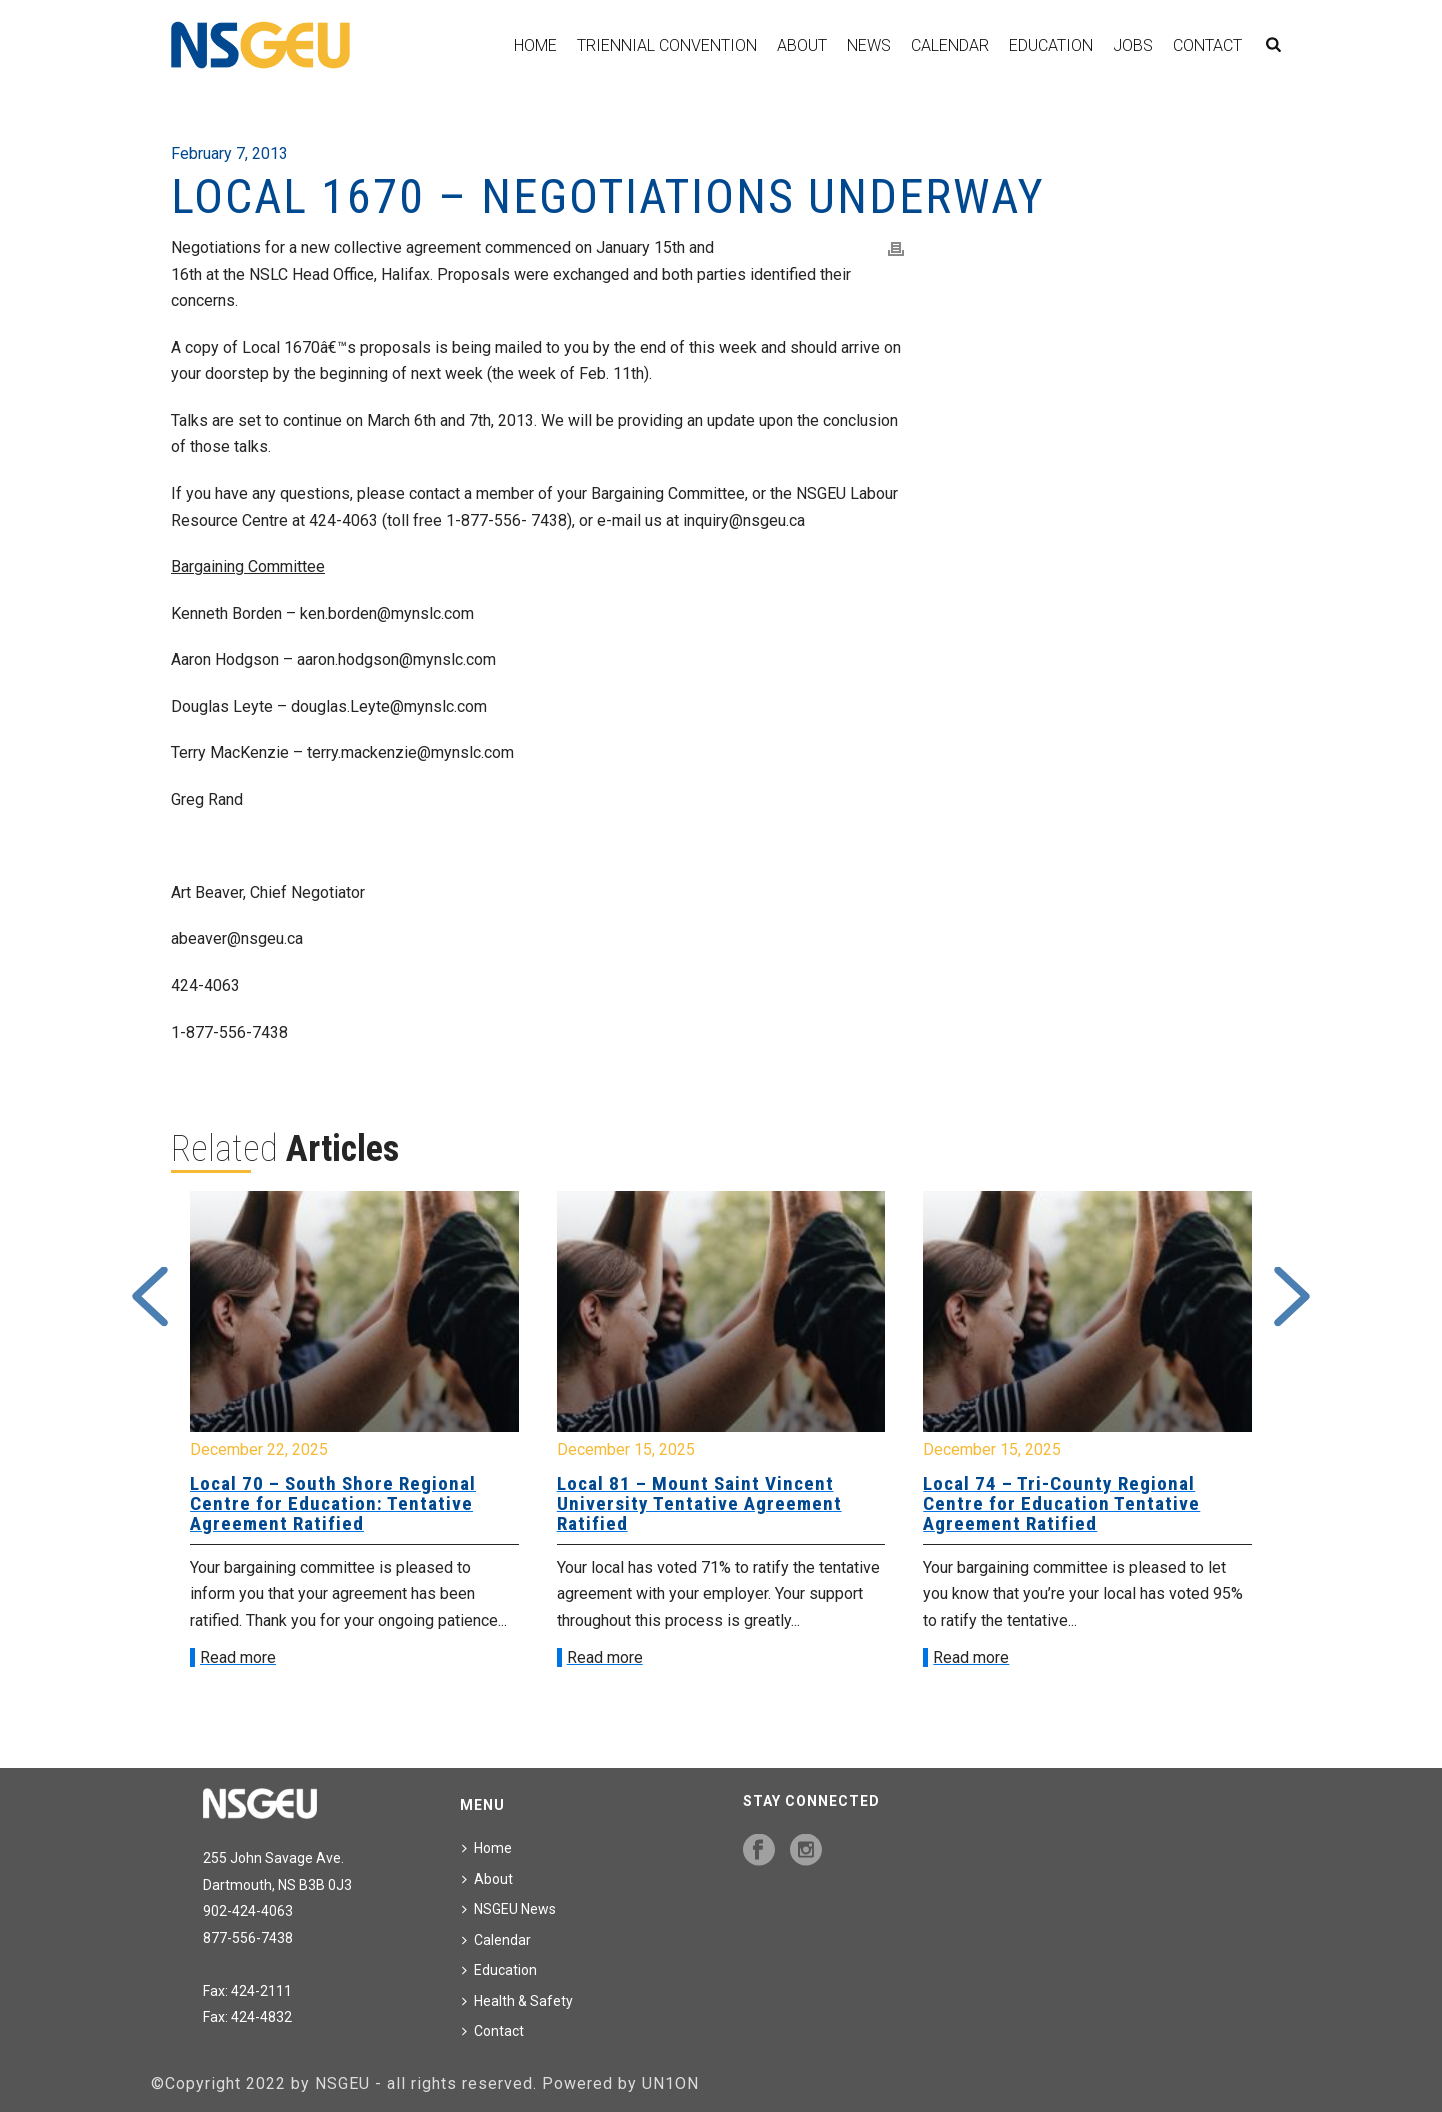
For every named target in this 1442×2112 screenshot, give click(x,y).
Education (1051, 45)
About (802, 45)
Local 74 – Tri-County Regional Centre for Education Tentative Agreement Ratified (1061, 1503)
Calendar (950, 45)
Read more (238, 1657)
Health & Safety (517, 2001)
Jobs (1133, 45)
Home (535, 45)
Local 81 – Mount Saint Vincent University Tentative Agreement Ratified (699, 1503)
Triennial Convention (667, 45)
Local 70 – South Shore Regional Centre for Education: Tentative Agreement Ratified (333, 1503)
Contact (1207, 45)
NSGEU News (509, 1909)
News (869, 45)
